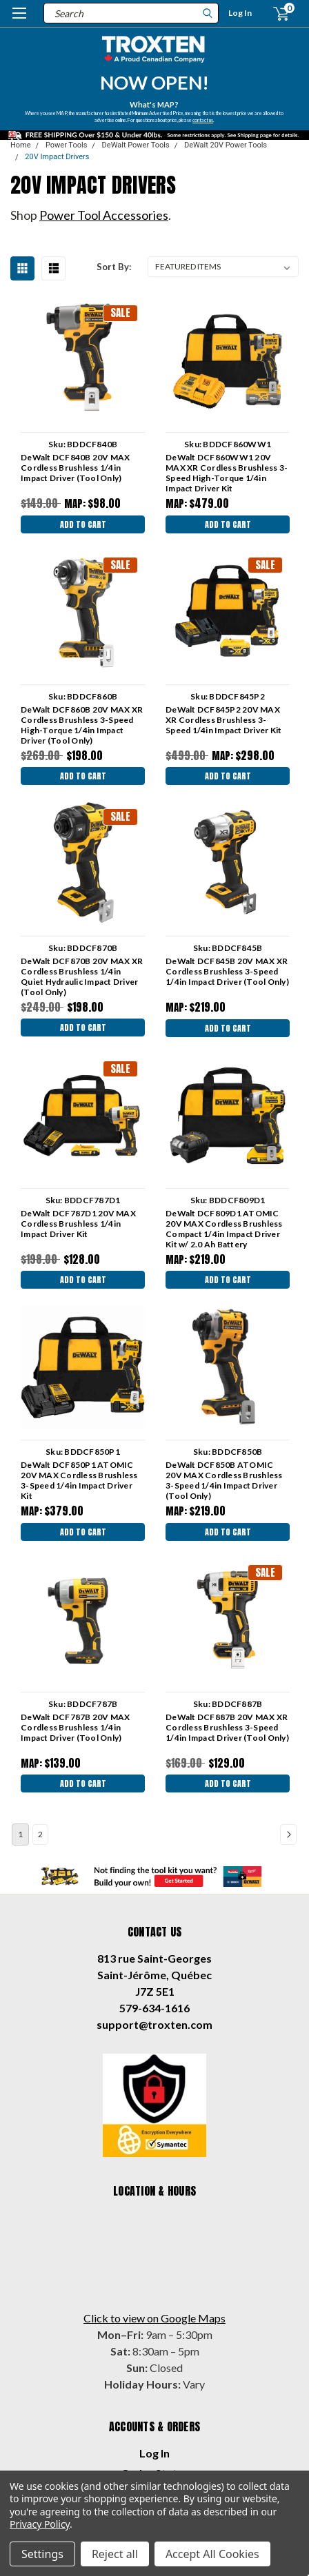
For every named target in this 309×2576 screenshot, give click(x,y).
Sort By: (114, 266)
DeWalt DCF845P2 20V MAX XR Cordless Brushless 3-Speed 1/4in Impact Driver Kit (223, 719)
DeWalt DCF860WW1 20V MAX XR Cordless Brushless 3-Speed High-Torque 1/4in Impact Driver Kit (227, 472)
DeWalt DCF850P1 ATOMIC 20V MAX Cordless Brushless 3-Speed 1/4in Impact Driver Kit (79, 1480)
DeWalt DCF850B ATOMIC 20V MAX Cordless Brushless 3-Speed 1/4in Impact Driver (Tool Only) (224, 1480)
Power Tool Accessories (103, 215)
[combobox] (131, 13)
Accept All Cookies (212, 2554)
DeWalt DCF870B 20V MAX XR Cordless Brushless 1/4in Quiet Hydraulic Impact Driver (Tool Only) (82, 976)
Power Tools (66, 145)
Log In (240, 13)
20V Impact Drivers (57, 156)
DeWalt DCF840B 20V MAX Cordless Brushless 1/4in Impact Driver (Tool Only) (75, 467)
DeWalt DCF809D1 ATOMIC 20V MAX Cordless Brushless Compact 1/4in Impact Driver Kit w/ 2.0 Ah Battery (224, 1228)
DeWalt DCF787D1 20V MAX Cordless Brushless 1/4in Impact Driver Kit (78, 1223)
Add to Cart (83, 524)
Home (20, 145)
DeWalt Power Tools (136, 145)
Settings (42, 2554)
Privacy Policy (40, 2524)
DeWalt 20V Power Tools (225, 145)
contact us (203, 119)
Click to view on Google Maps (154, 2317)
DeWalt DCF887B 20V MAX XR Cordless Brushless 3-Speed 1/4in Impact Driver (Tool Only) (227, 1727)
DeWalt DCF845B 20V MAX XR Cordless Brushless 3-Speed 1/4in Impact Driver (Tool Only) (227, 971)
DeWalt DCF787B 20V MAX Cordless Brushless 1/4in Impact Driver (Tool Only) (75, 1727)
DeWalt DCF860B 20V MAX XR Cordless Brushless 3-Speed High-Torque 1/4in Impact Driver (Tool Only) (82, 725)
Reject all (115, 2554)
